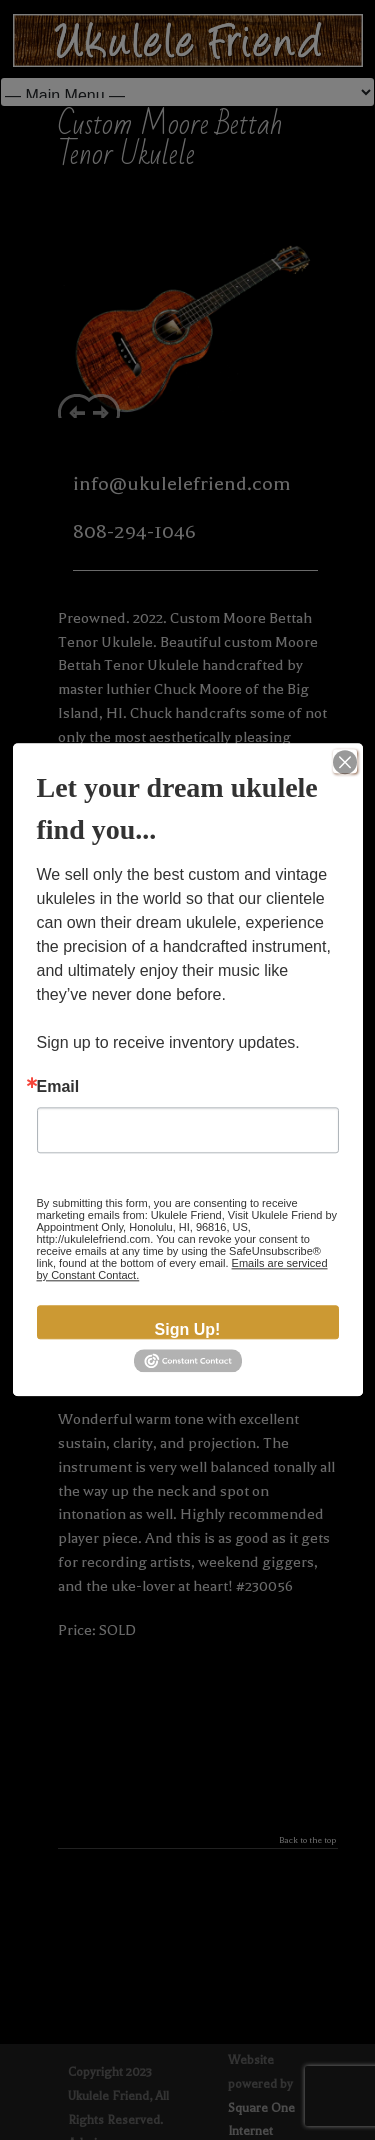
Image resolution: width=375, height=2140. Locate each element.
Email (58, 1087)
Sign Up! (188, 1329)
